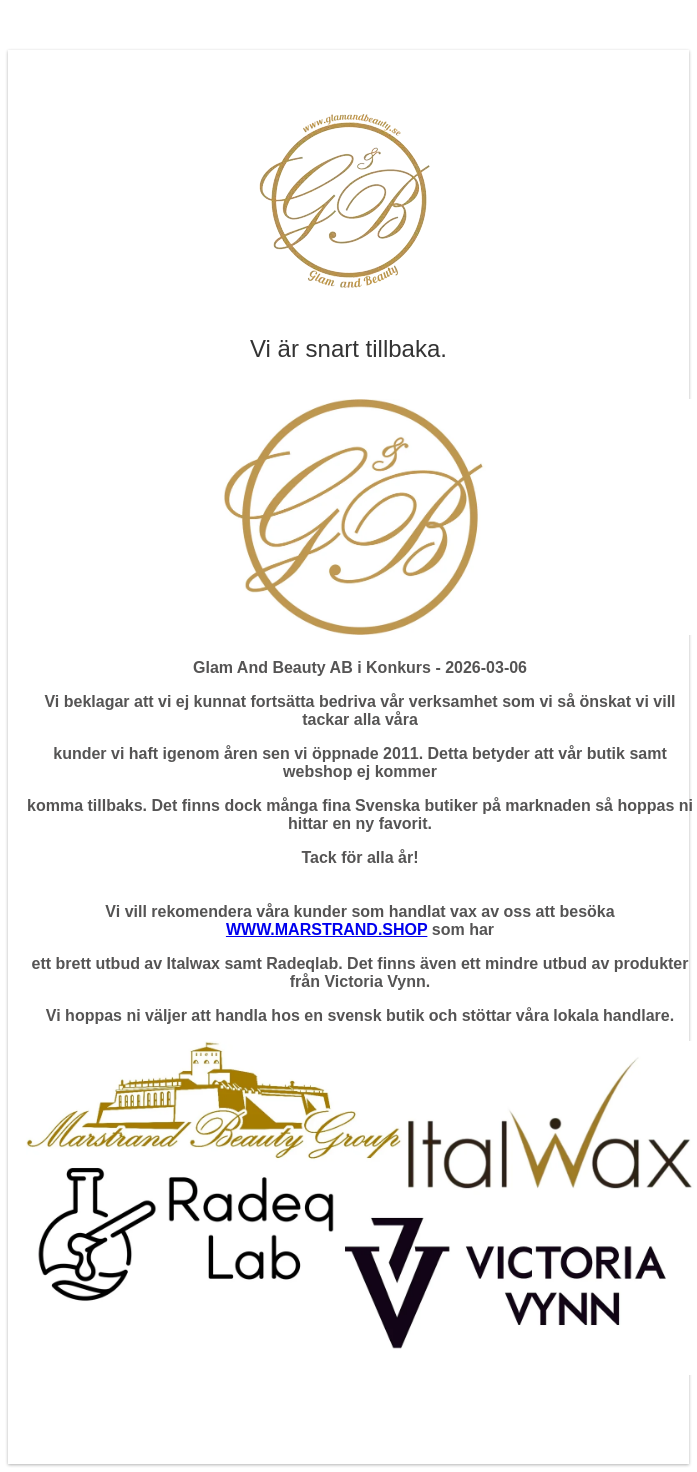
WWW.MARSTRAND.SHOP (326, 929)
